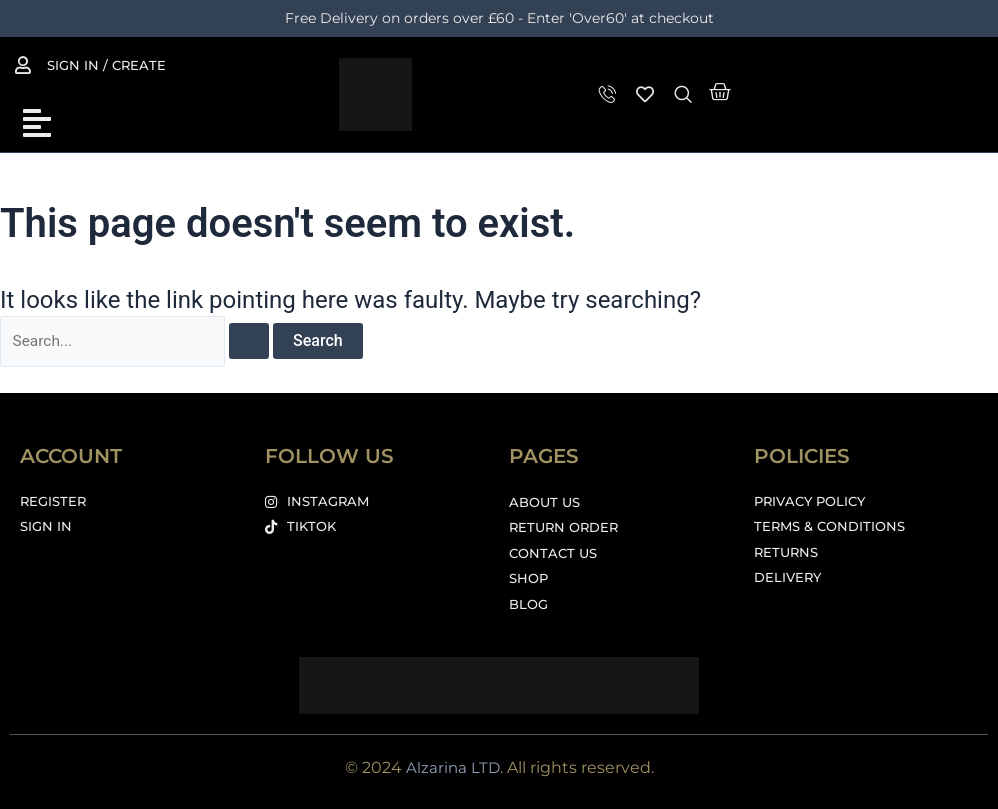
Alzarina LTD (453, 767)
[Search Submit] (253, 342)
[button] (37, 123)
